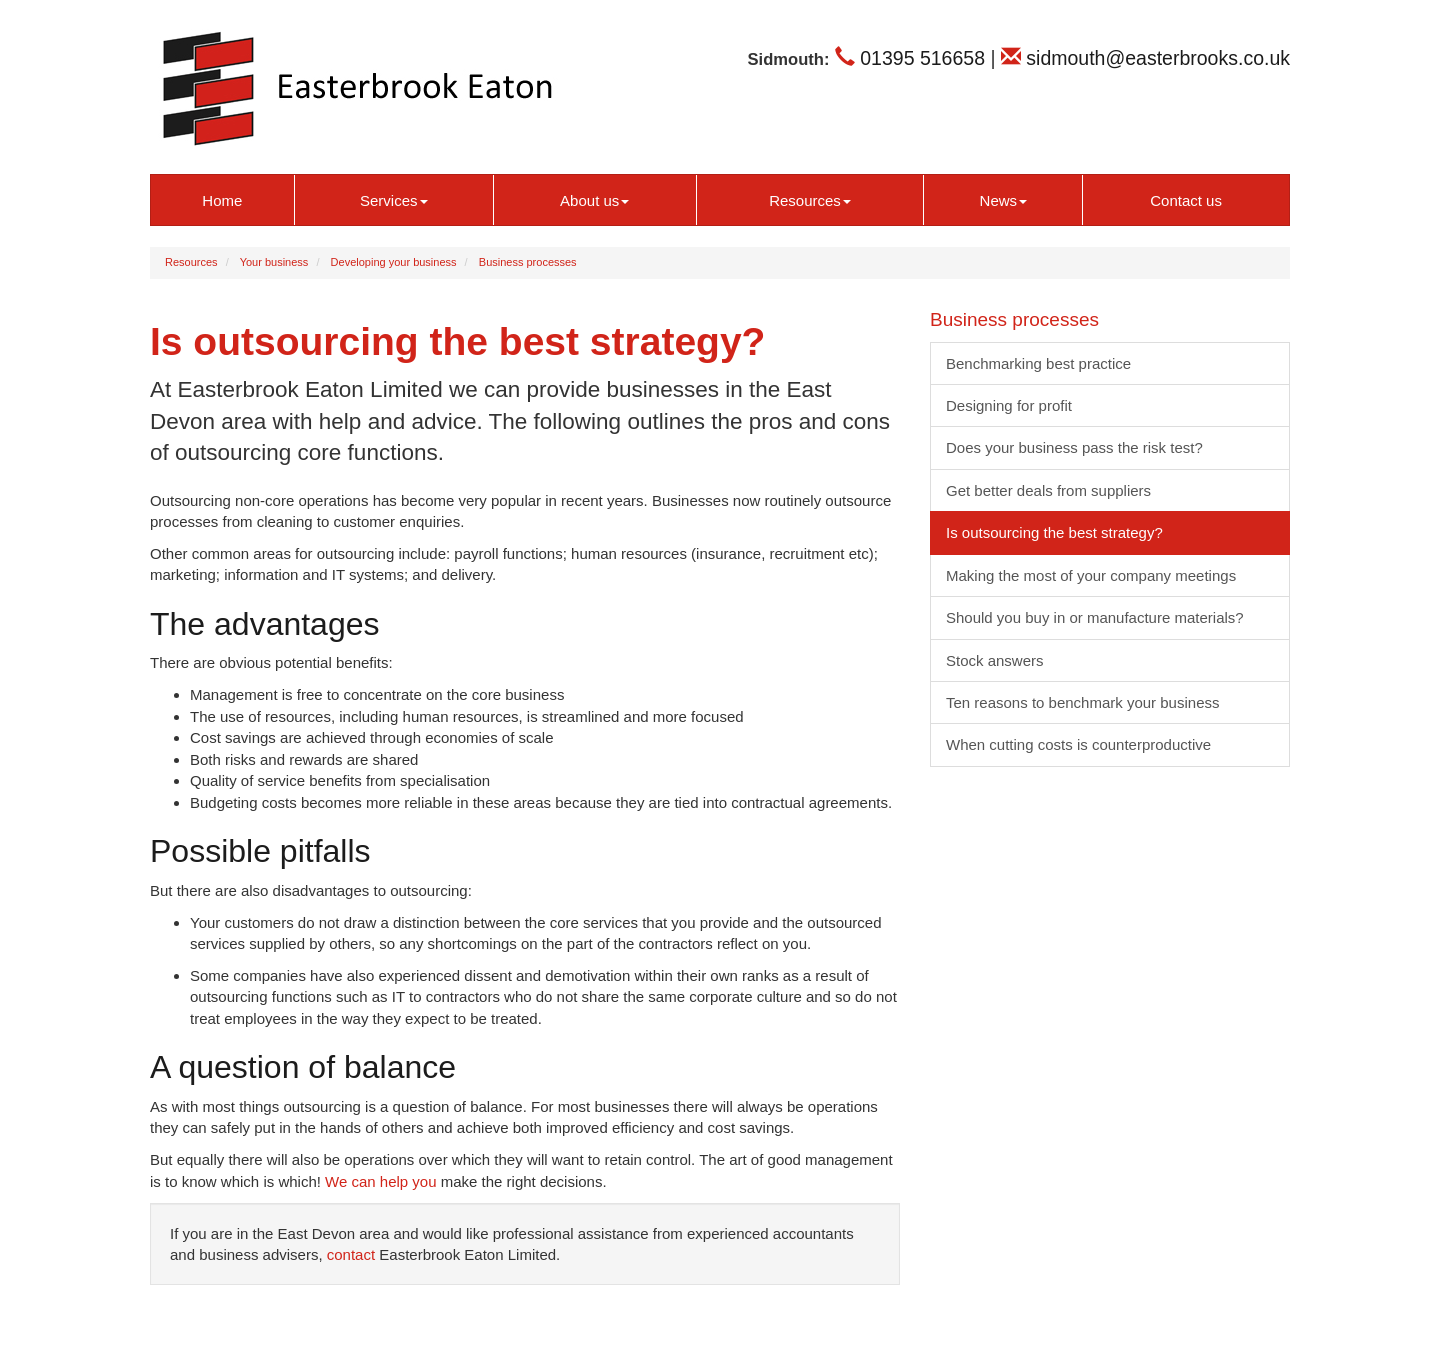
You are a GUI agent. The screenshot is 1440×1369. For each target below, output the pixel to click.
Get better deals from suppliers (1048, 490)
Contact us (1186, 200)
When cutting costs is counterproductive (1078, 744)
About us (594, 200)
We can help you (380, 1181)
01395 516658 (910, 58)
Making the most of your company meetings (1091, 575)
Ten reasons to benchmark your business (1082, 702)
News (1004, 200)
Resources (810, 200)
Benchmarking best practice (1038, 363)
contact (351, 1254)
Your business (274, 262)
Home (222, 200)
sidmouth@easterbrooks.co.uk (1145, 58)
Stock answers (995, 660)
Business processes (528, 262)
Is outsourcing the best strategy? (1054, 532)
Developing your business (394, 262)
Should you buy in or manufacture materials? (1095, 617)
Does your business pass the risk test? (1074, 447)
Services (394, 200)
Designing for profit (1009, 405)
